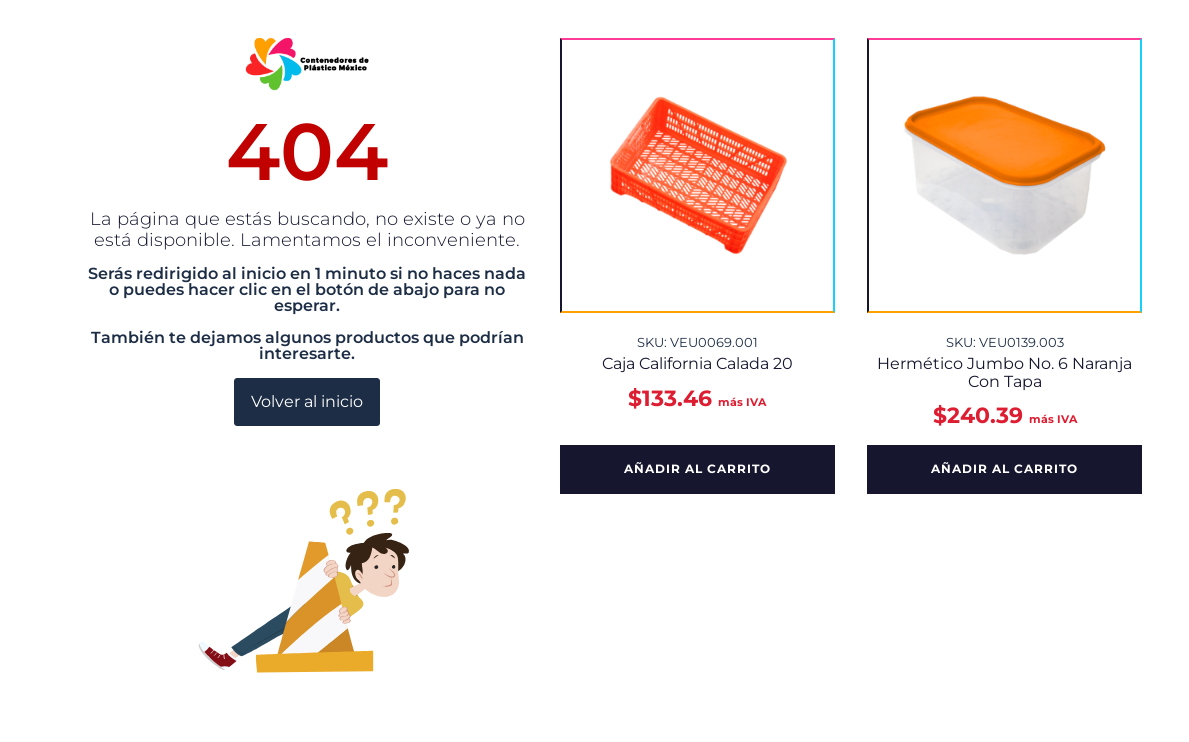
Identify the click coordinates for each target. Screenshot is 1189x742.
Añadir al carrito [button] (697, 468)
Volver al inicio (307, 401)
